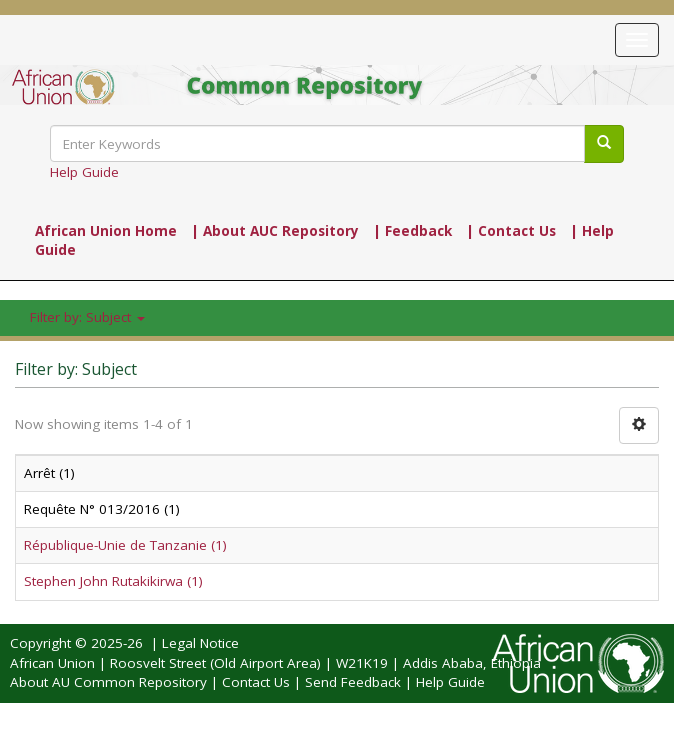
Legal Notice (200, 643)
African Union (52, 663)
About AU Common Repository (108, 682)
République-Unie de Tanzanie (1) (125, 545)
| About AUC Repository (275, 231)
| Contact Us (511, 231)
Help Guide (84, 172)
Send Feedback (353, 682)
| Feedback (412, 231)
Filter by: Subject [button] (87, 317)
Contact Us (256, 682)
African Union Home (106, 231)
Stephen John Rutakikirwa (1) (113, 581)
